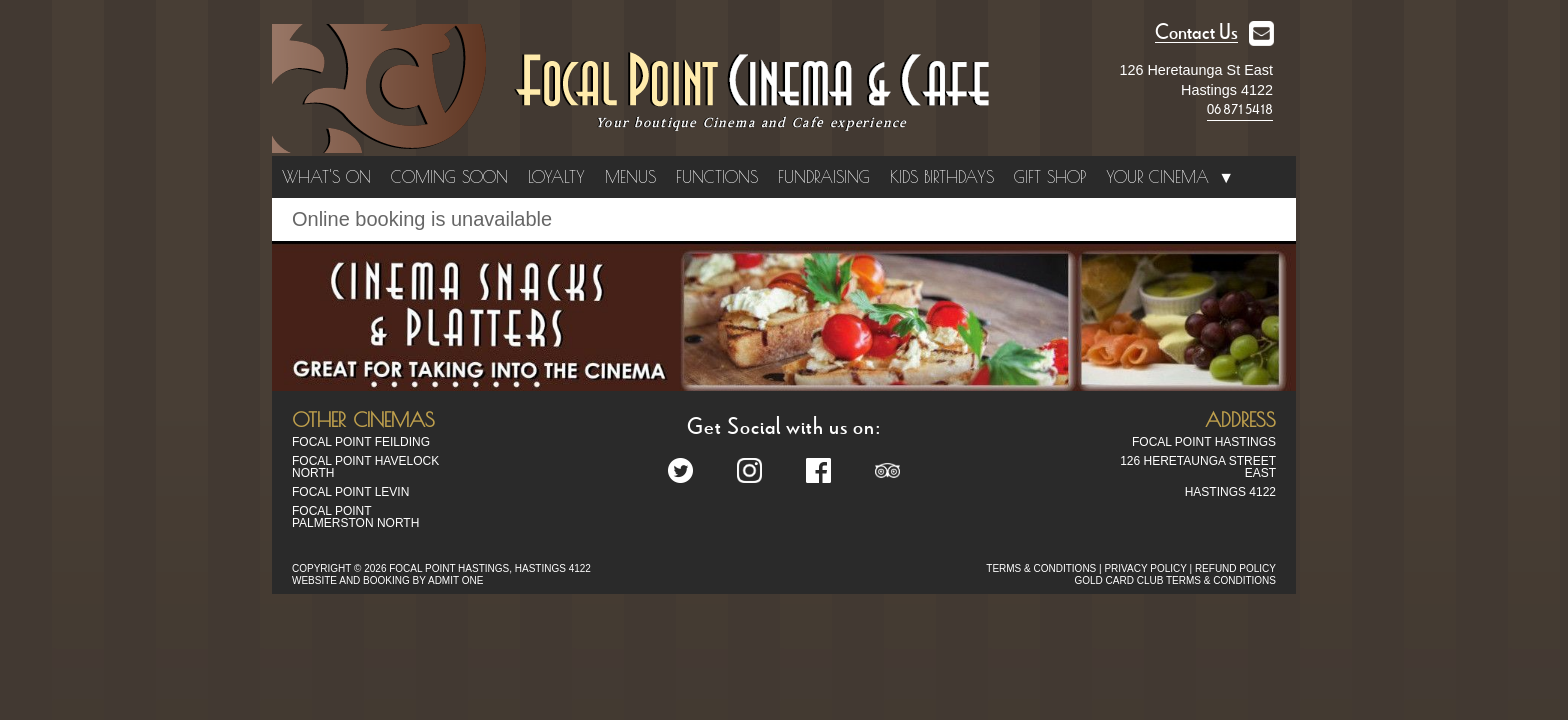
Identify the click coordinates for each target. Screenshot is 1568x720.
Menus (630, 177)
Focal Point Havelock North (365, 467)
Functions (717, 177)
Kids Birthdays (942, 177)
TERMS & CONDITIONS (1041, 568)
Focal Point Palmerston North (355, 517)
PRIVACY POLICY (1145, 568)
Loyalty (556, 177)
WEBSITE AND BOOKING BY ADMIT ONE (387, 580)
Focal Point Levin (350, 492)
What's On (326, 177)
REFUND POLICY (1235, 568)
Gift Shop (1050, 177)
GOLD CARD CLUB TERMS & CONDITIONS (1175, 580)
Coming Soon (449, 177)
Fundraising (824, 177)
